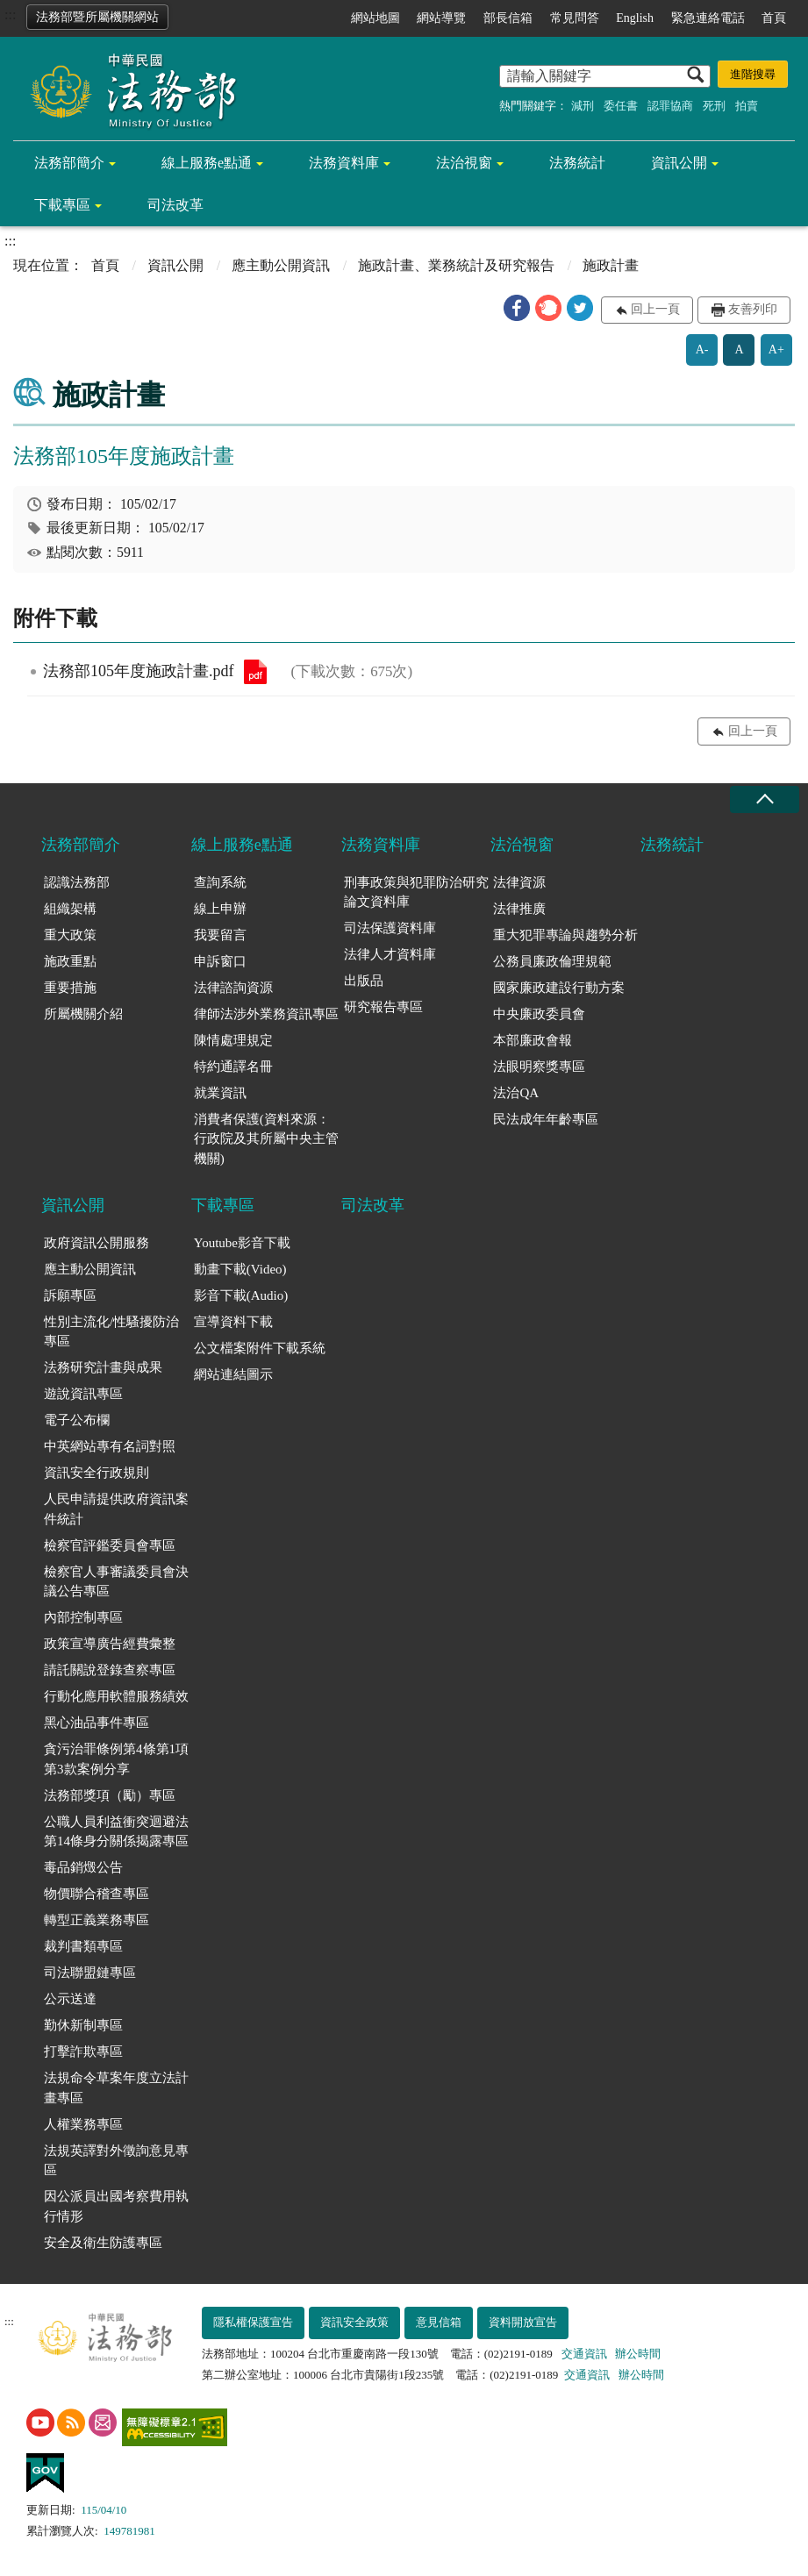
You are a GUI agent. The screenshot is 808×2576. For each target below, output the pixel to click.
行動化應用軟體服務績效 (116, 1696)
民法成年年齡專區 (545, 1119)
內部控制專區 (83, 1617)
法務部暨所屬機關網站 (97, 17)
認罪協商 (670, 105)
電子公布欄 (77, 1420)
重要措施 (70, 988)
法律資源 (519, 882)
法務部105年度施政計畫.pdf (255, 672)
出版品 (363, 981)
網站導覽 (441, 18)
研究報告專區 (383, 1007)
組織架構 (70, 909)
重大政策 (70, 935)
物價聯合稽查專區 (96, 1894)
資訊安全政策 (354, 2322)
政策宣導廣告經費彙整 (109, 1644)
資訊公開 (679, 162)
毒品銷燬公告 (83, 1867)
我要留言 (220, 935)
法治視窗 (464, 162)
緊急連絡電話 (708, 18)
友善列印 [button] (752, 309)
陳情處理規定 (233, 1040)
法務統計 (577, 162)
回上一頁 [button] (655, 309)
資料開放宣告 (523, 2322)
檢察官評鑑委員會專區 (109, 1545)
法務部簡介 (69, 162)
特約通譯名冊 (233, 1067)
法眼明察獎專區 (539, 1067)
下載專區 (62, 204)
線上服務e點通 (206, 162)
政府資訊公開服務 (96, 1243)
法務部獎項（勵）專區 (109, 1795)
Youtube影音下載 (242, 1243)
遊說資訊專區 (83, 1394)
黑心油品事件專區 (96, 1723)
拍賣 (746, 105)
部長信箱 (508, 18)
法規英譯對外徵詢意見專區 (116, 2161)
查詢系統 (220, 882)
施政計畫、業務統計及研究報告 (456, 265)
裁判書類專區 (83, 1946)
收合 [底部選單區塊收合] (764, 799)
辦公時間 (638, 2353)
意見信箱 (438, 2322)
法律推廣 (519, 909)
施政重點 (70, 961)
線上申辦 (220, 909)
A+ (776, 349)
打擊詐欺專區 (83, 2051)
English (635, 18)
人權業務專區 (83, 2124)
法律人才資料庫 (390, 954)
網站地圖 (375, 18)
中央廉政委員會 (539, 1014)
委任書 (621, 105)
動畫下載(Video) (240, 1269)
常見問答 (574, 18)
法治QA (516, 1093)
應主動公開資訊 (281, 265)
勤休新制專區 (83, 2025)
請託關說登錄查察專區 (109, 1670)
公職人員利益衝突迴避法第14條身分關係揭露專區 (116, 1832)
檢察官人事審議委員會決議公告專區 (116, 1582)
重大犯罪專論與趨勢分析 (565, 935)
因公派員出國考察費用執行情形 (116, 2206)
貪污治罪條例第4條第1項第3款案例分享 (116, 1759)
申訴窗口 (220, 961)
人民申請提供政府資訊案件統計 (116, 1509)
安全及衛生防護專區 (103, 2243)
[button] (517, 308)
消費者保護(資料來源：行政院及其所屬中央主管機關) (266, 1139)
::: (10, 14)
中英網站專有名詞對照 (109, 1446)
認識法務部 (77, 882)
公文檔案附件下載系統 (259, 1348)
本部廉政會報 (532, 1040)
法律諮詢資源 (233, 988)
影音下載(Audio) (241, 1295)
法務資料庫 (344, 162)
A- (702, 349)
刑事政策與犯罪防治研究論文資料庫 (416, 892)
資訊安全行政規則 (96, 1473)
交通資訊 (584, 2353)
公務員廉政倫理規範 (552, 961)
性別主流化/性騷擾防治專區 (111, 1332)
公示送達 (70, 1999)
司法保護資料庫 (390, 928)
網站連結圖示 (233, 1374)
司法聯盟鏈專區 (90, 1973)
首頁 (774, 18)
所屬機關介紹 (83, 1014)
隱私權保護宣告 (253, 2322)
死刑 (714, 105)
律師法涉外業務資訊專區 (266, 1014)
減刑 (582, 105)
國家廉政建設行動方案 (559, 988)
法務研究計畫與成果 (103, 1367)
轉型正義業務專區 (96, 1920)
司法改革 (175, 204)
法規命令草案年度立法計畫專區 (116, 2088)
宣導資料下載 (233, 1322)
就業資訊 (220, 1093)
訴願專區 (70, 1295)
